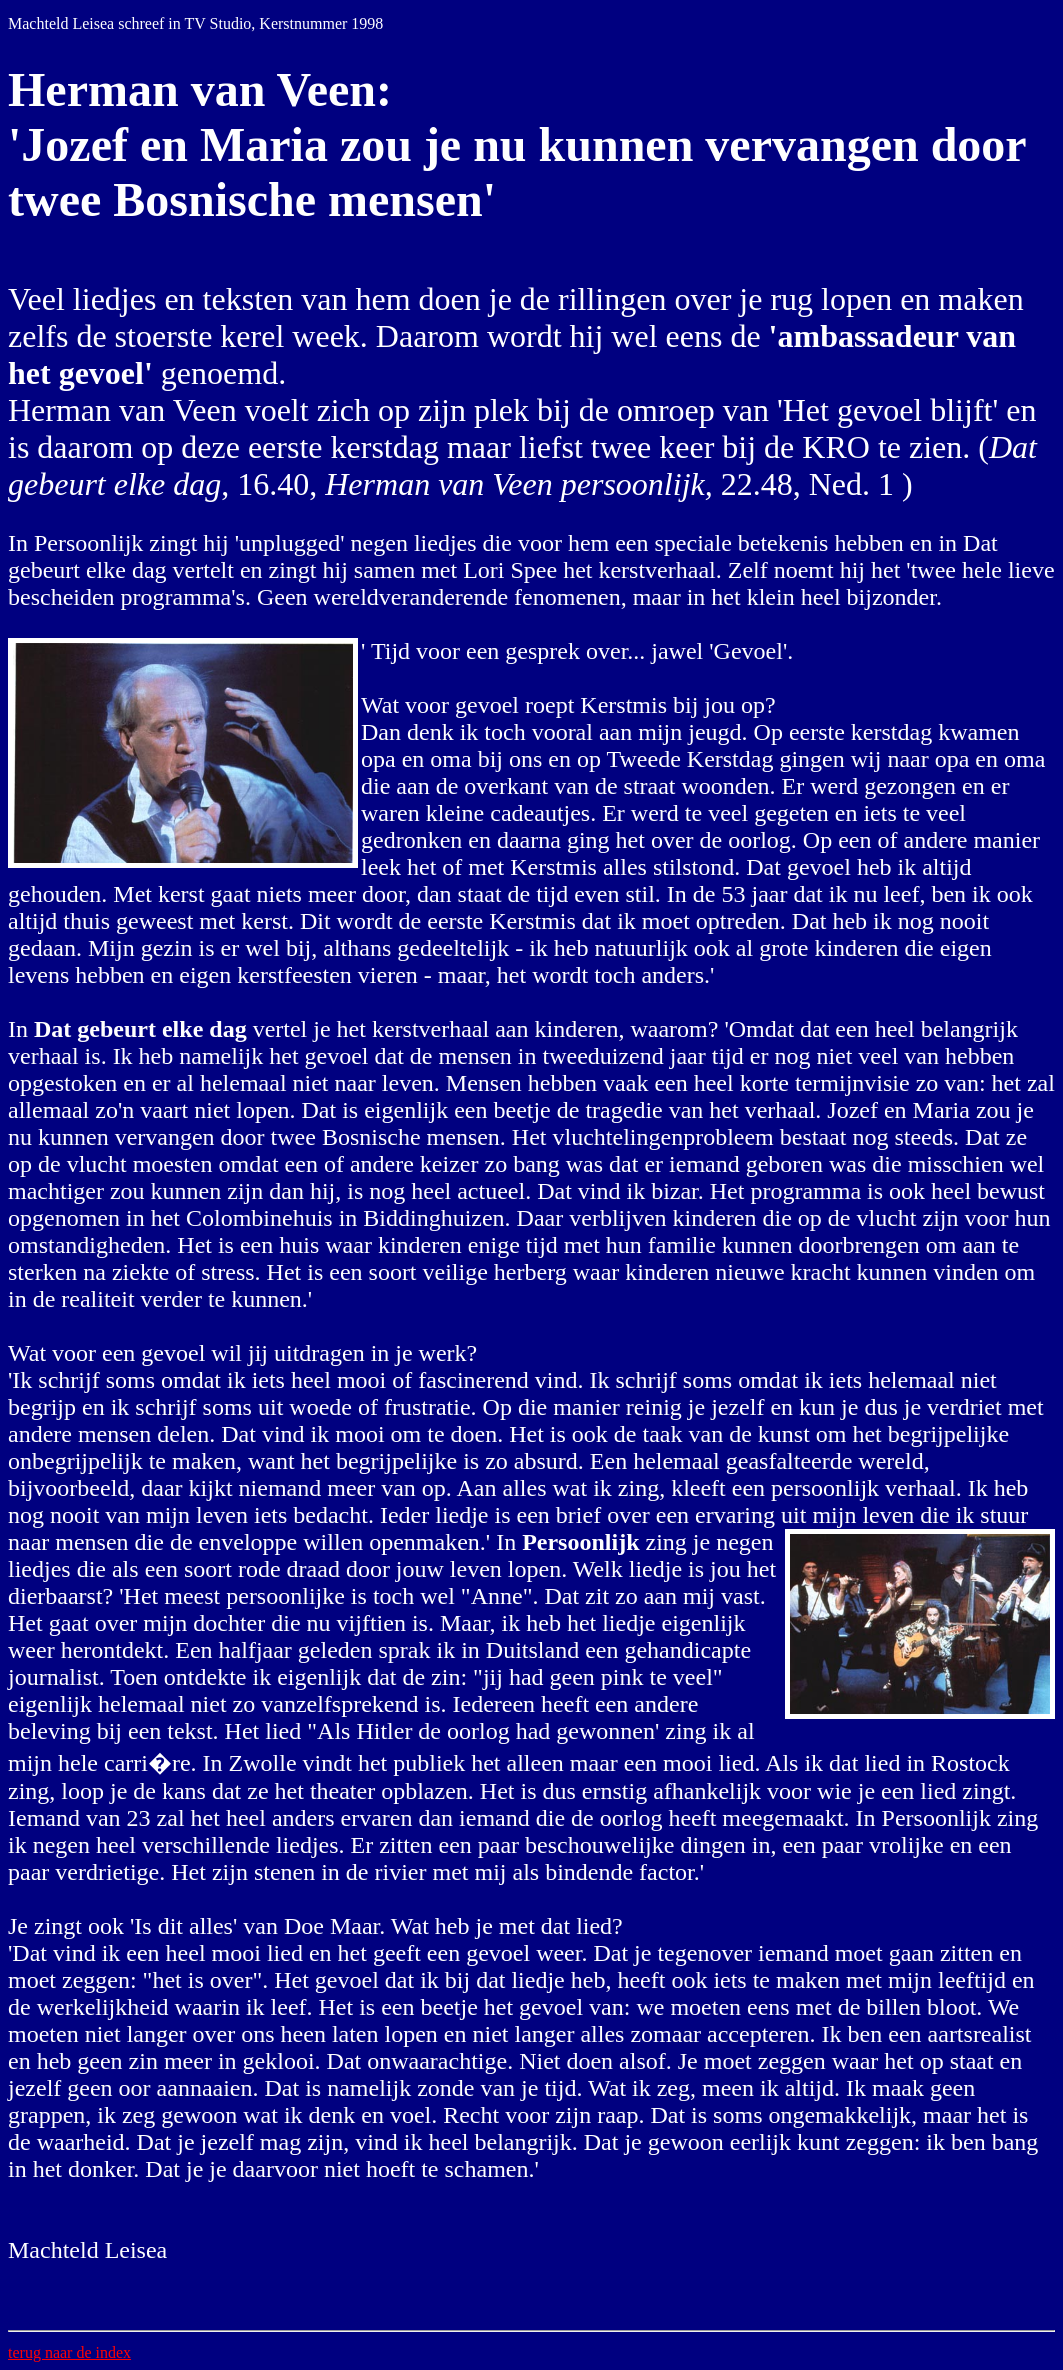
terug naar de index (69, 2352)
